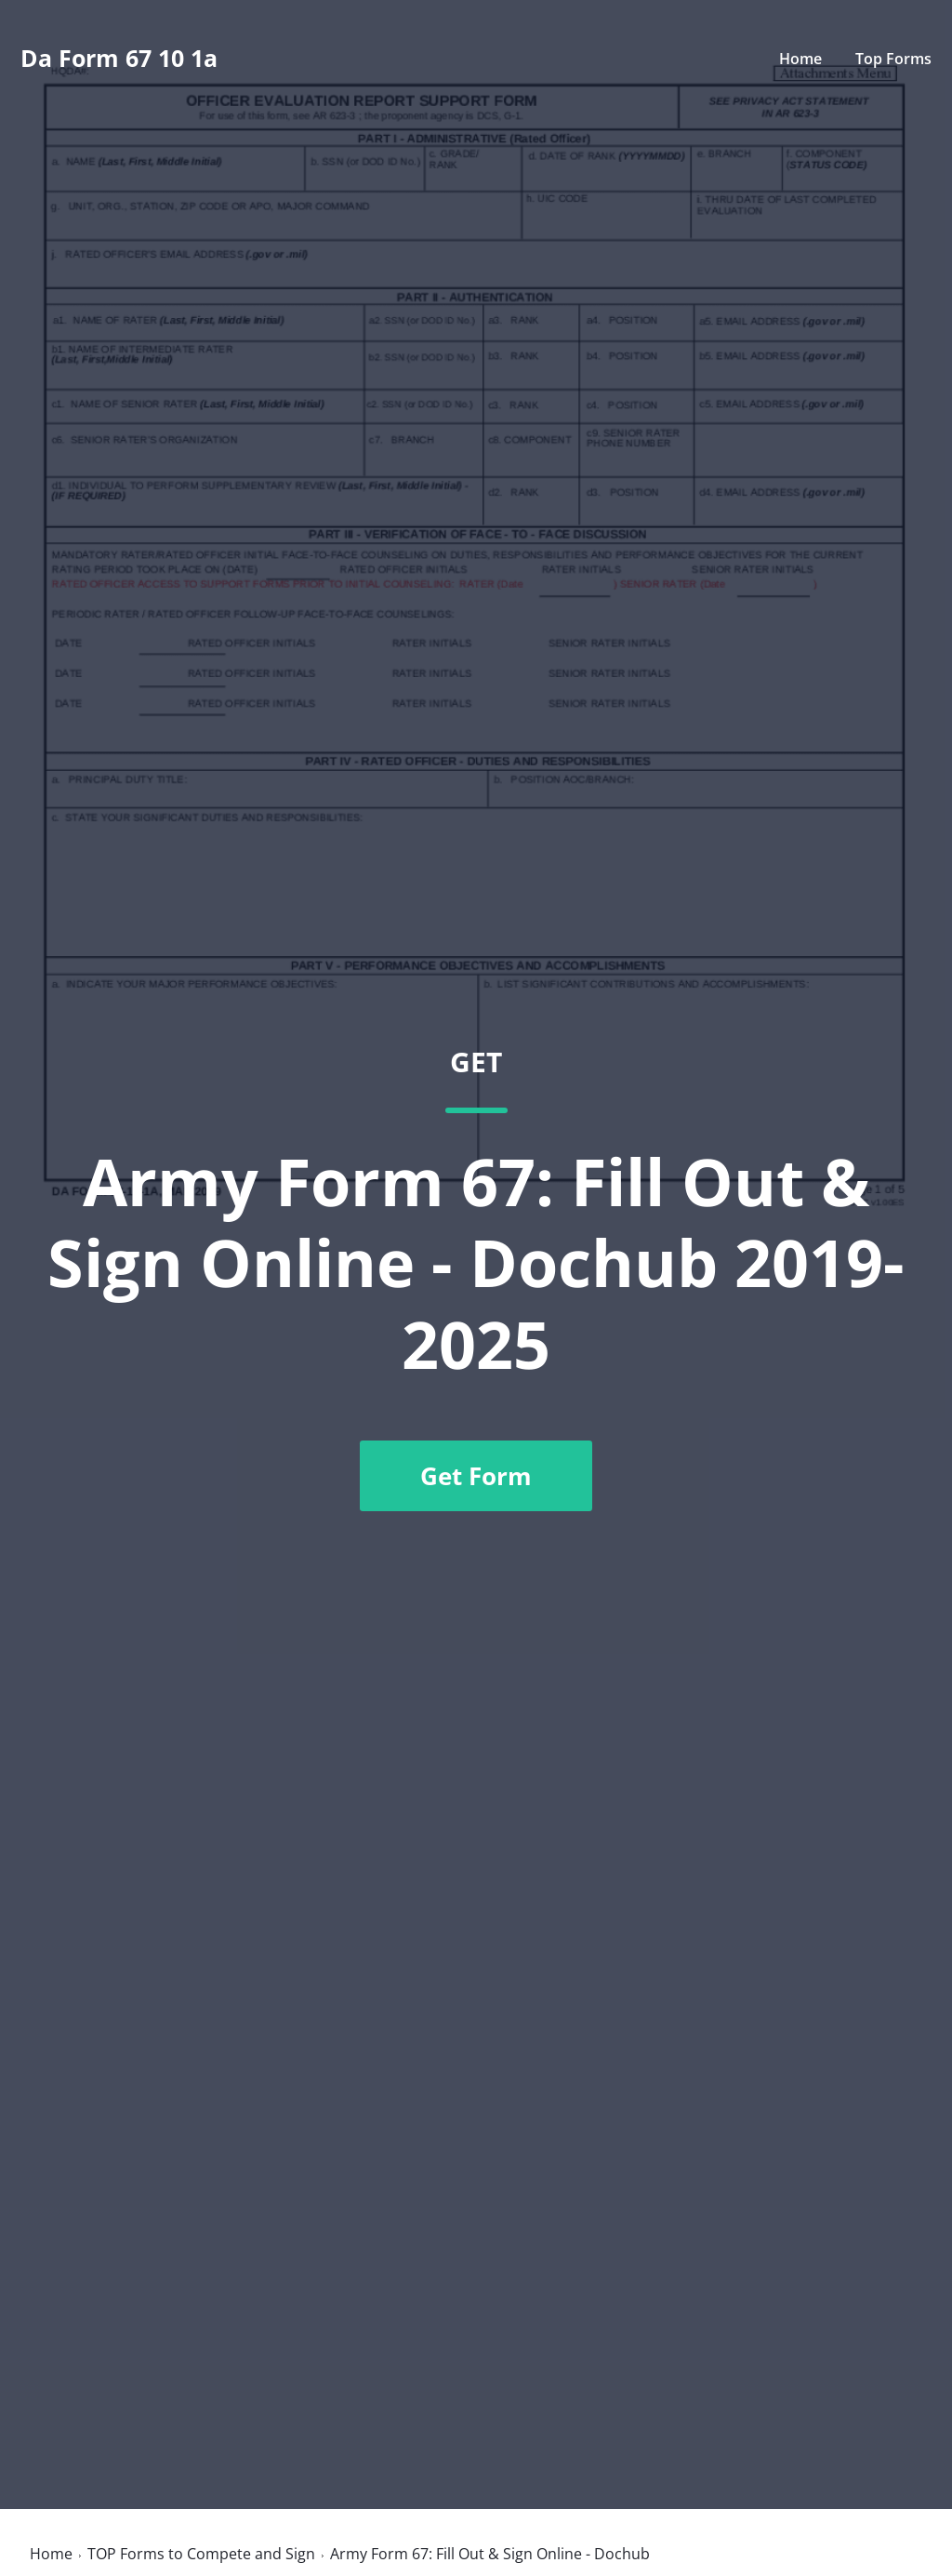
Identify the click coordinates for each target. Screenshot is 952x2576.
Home (800, 58)
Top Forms (893, 58)
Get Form (476, 1476)
